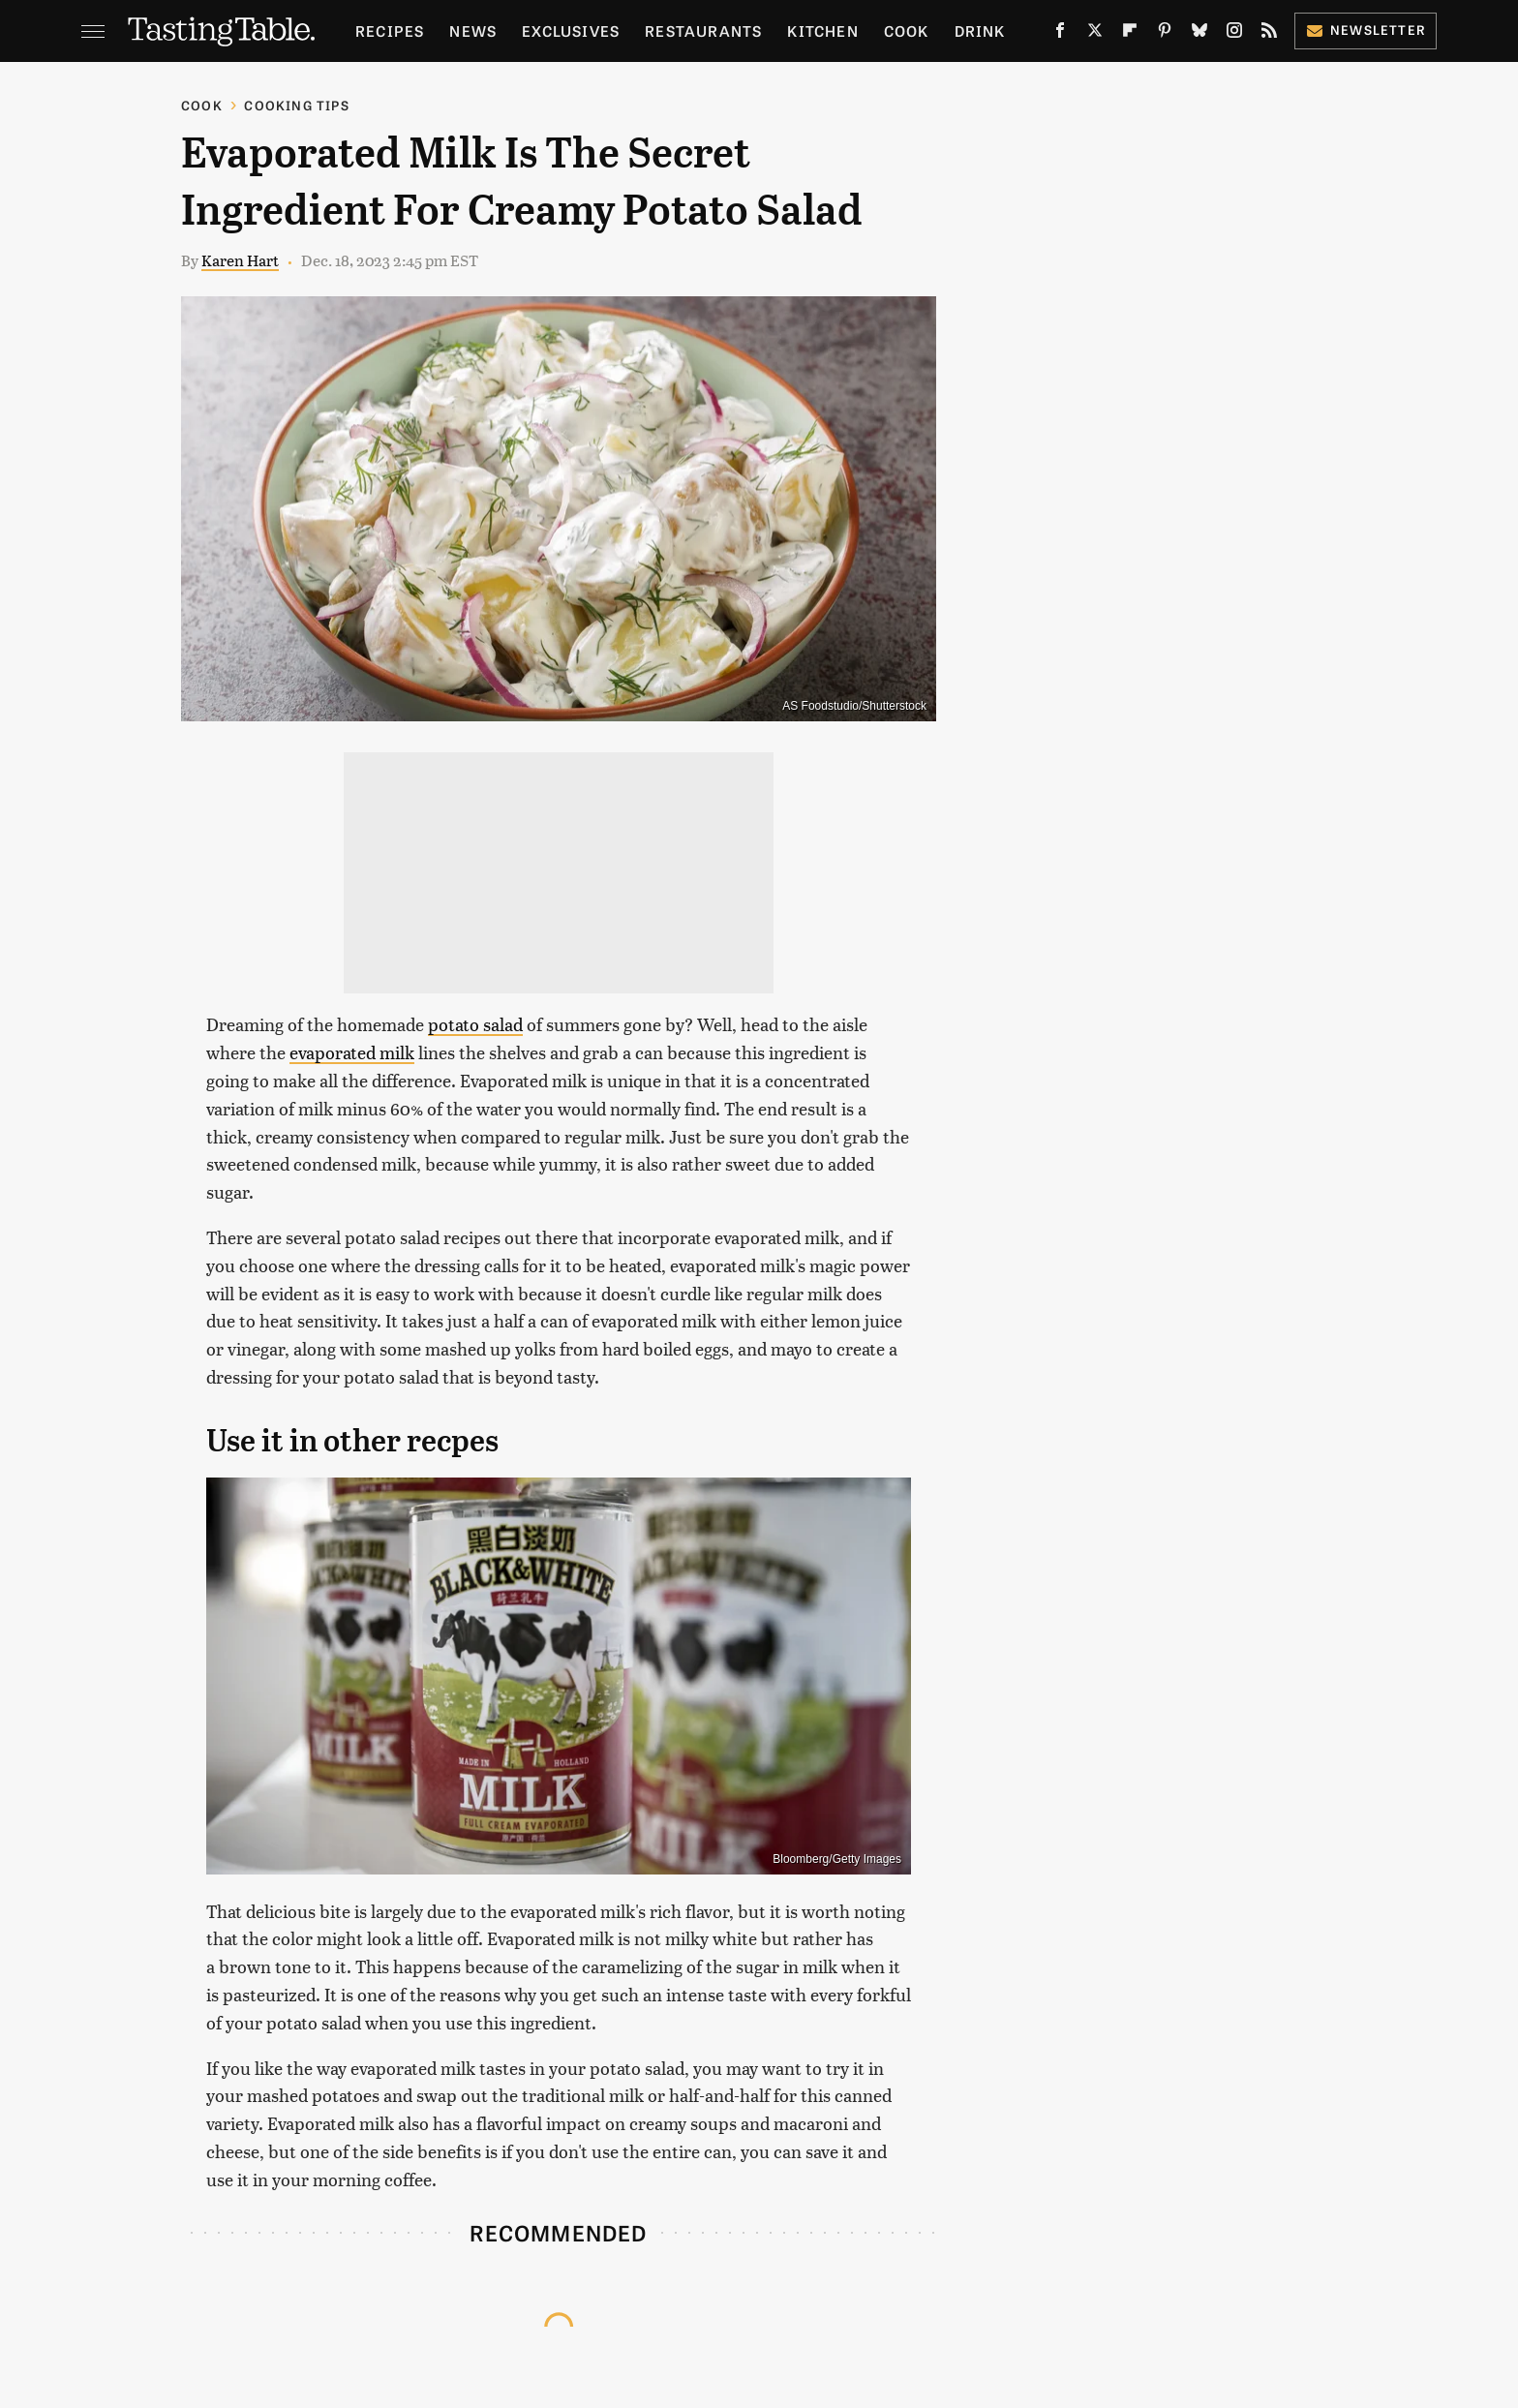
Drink (980, 30)
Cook (906, 30)
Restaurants (703, 30)
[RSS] (1269, 34)
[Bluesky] (1199, 34)
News (473, 30)
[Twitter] (1095, 34)
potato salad (475, 1024)
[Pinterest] (1164, 34)
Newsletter (1365, 29)
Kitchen (822, 30)
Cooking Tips (296, 105)
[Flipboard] (1129, 34)
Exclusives (571, 30)
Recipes (389, 30)
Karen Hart (240, 260)
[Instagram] (1234, 34)
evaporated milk (351, 1052)
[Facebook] (1060, 34)
